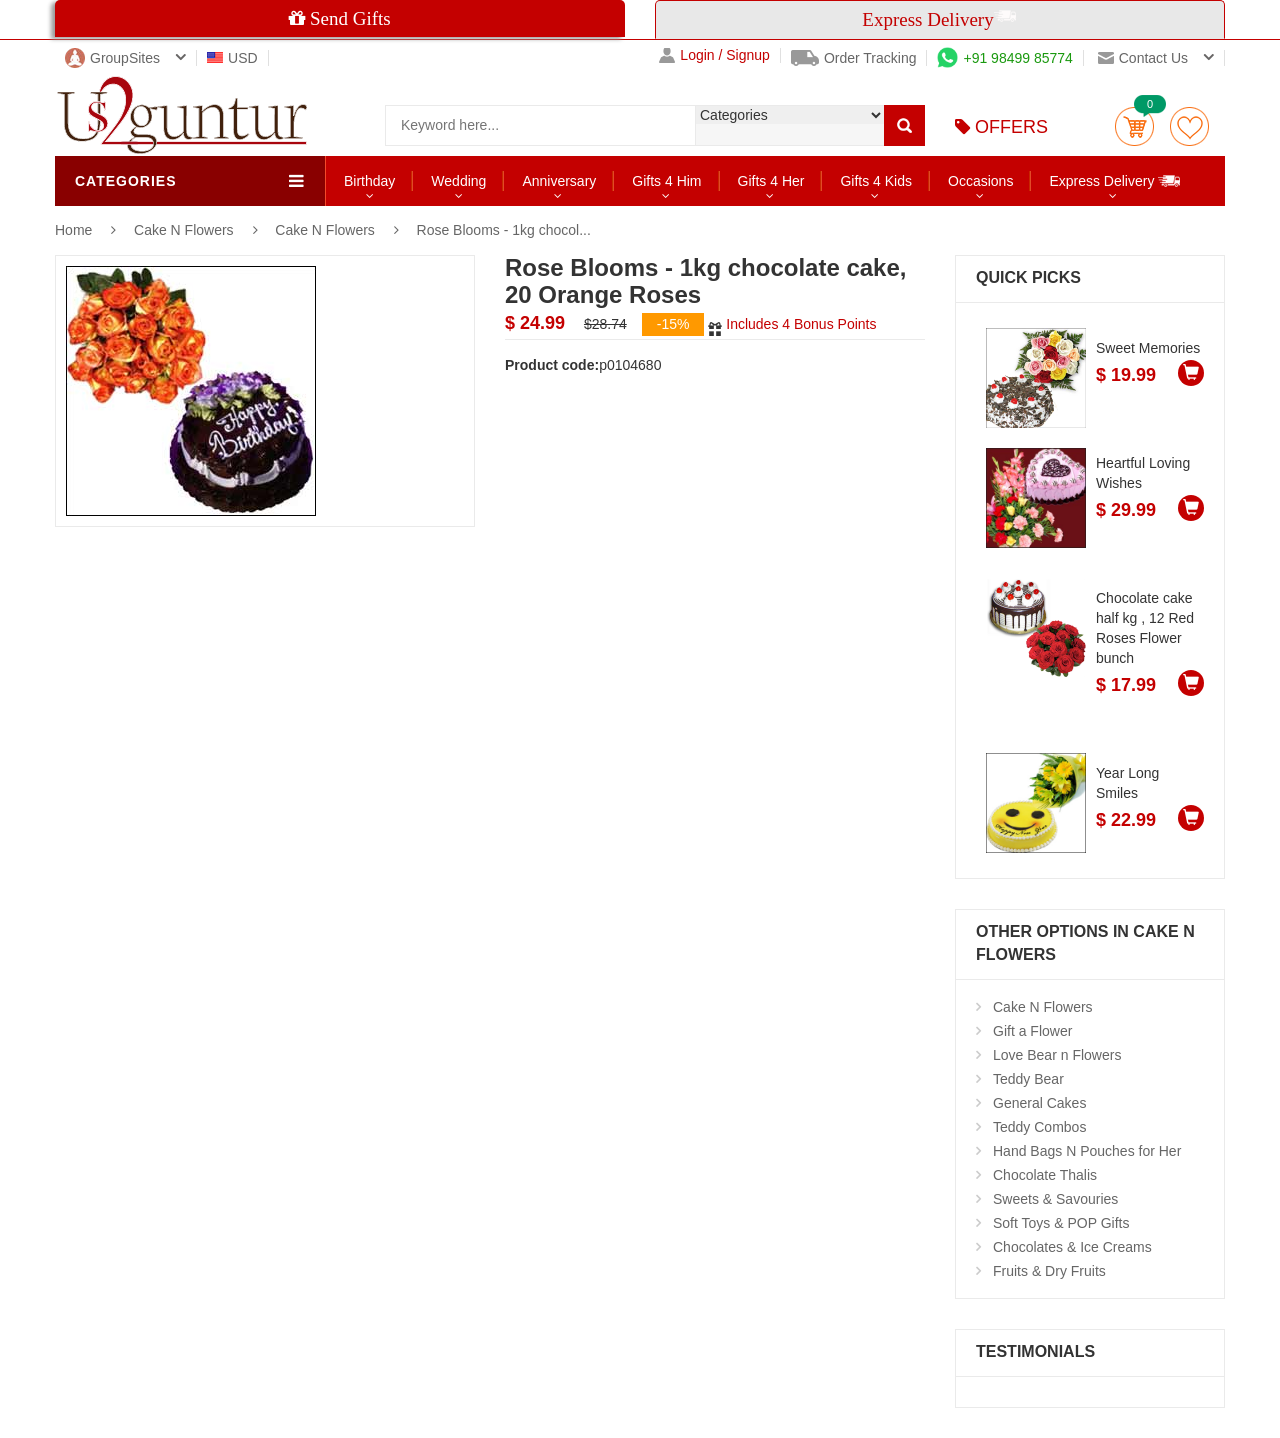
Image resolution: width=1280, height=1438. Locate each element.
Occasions (980, 181)
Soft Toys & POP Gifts (1061, 1223)
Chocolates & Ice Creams (1072, 1247)
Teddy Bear (1028, 1079)
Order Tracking (854, 58)
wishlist (1189, 126)
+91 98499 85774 (1004, 58)
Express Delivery (1115, 180)
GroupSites (112, 58)
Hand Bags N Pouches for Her (1087, 1151)
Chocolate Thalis (1045, 1175)
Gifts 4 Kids (876, 181)
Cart (1134, 126)
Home (73, 230)
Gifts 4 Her (771, 181)
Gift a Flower (1032, 1031)
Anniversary (559, 181)
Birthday (369, 181)
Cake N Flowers (185, 230)
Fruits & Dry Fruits (1049, 1271)
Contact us (1143, 58)
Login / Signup (714, 55)
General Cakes (1039, 1103)
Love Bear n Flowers (1057, 1055)
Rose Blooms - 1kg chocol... (504, 230)
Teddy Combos (1039, 1127)
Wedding (458, 181)
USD (232, 58)
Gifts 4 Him (666, 181)
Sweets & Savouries (1055, 1199)
